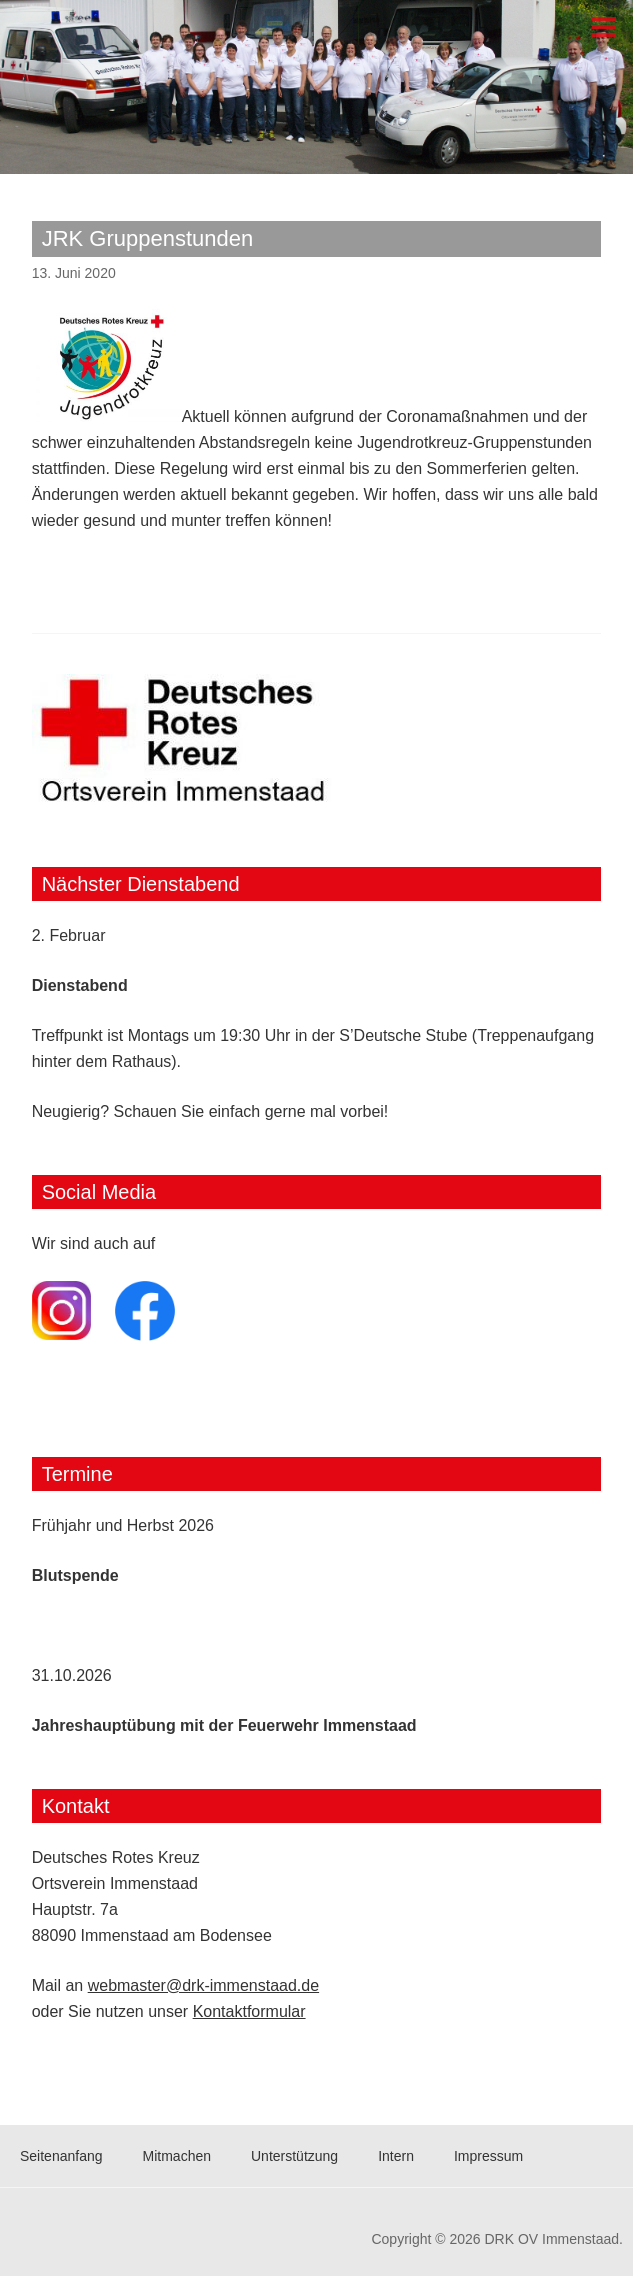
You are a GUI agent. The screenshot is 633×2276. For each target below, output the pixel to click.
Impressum (488, 2156)
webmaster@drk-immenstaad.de (203, 1985)
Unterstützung (294, 2156)
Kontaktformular (249, 2011)
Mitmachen (177, 2156)
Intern (396, 2156)
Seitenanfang (61, 2156)
